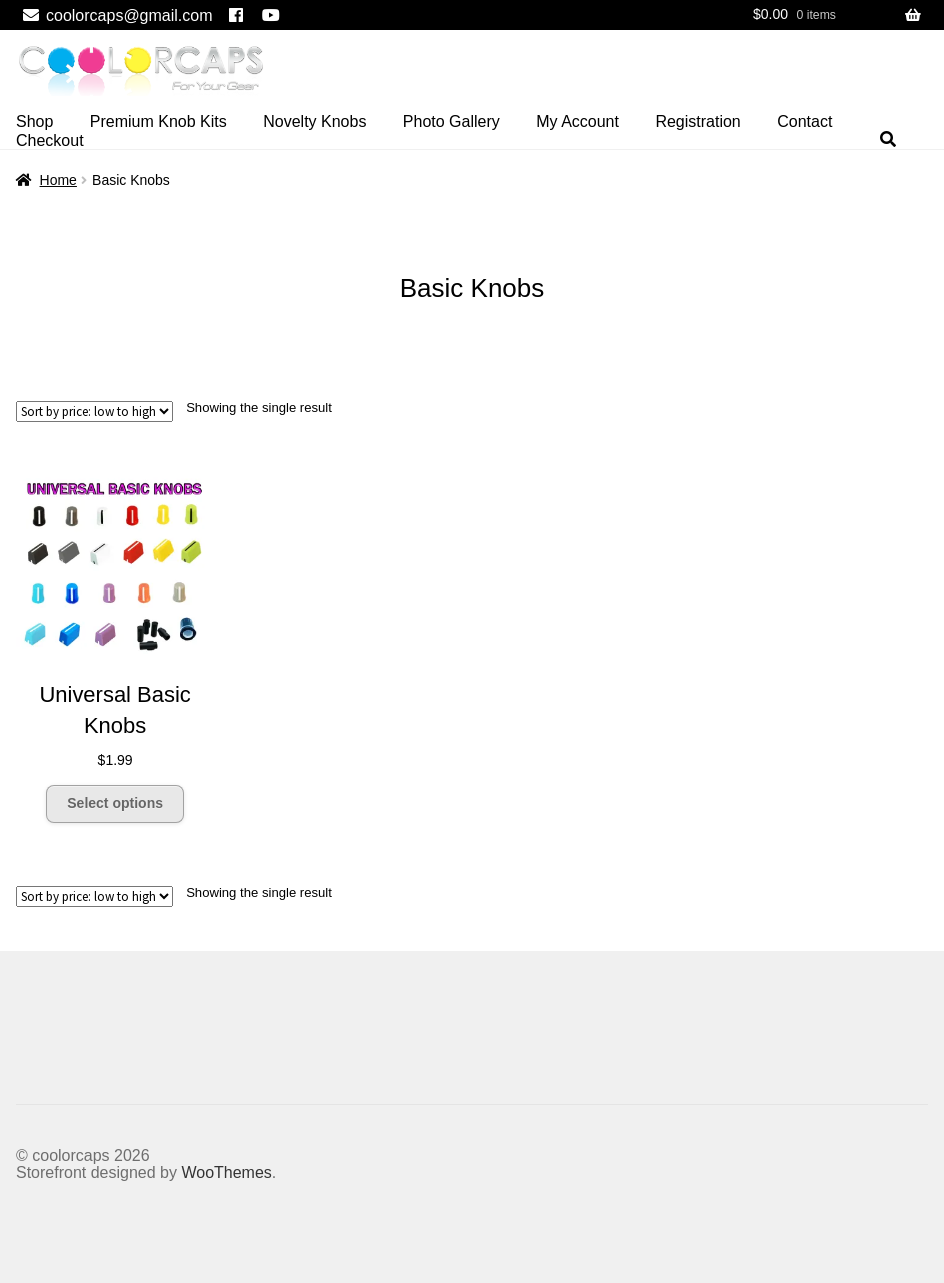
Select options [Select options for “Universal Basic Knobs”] (115, 803)
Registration (697, 121)
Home (58, 180)
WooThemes (226, 1172)
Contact (804, 121)
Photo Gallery (451, 121)
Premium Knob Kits (158, 121)
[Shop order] (94, 411)
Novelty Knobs (314, 121)
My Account (577, 121)
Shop (34, 121)
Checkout (50, 140)
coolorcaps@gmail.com (114, 15)
